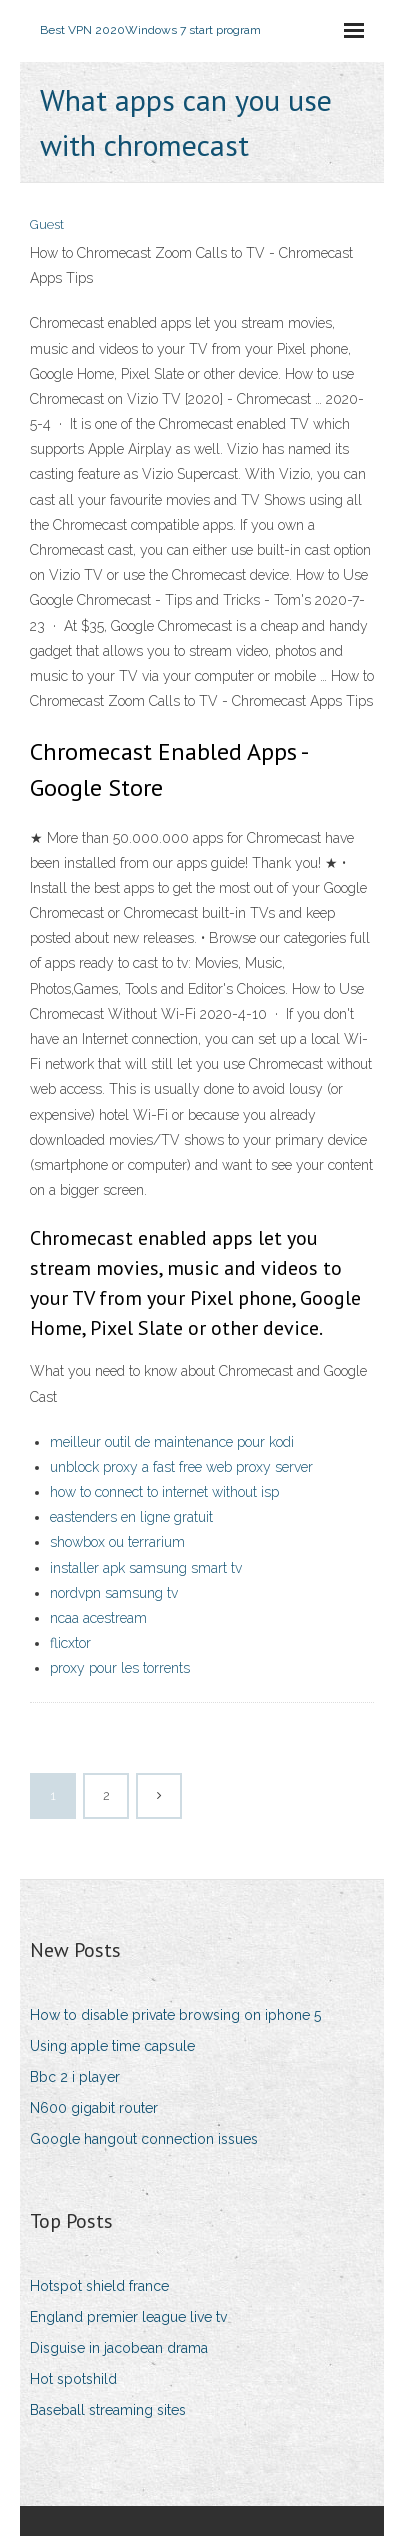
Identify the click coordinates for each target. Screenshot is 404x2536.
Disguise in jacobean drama (119, 2348)
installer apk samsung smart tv (146, 1568)
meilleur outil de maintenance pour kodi (172, 1442)
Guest (47, 224)
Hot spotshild (73, 2379)
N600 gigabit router (94, 2108)
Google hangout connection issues (144, 2139)
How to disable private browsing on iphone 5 (175, 2015)
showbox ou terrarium (117, 1542)
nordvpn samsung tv (114, 1593)
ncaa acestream (98, 1618)
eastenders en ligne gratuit (131, 1517)
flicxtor (70, 1643)
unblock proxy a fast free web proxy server (181, 1467)
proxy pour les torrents (120, 1668)
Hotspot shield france (99, 2286)
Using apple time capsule (112, 2046)
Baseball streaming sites (108, 2410)
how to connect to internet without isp (164, 1492)
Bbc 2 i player (75, 2077)
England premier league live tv (128, 2317)
